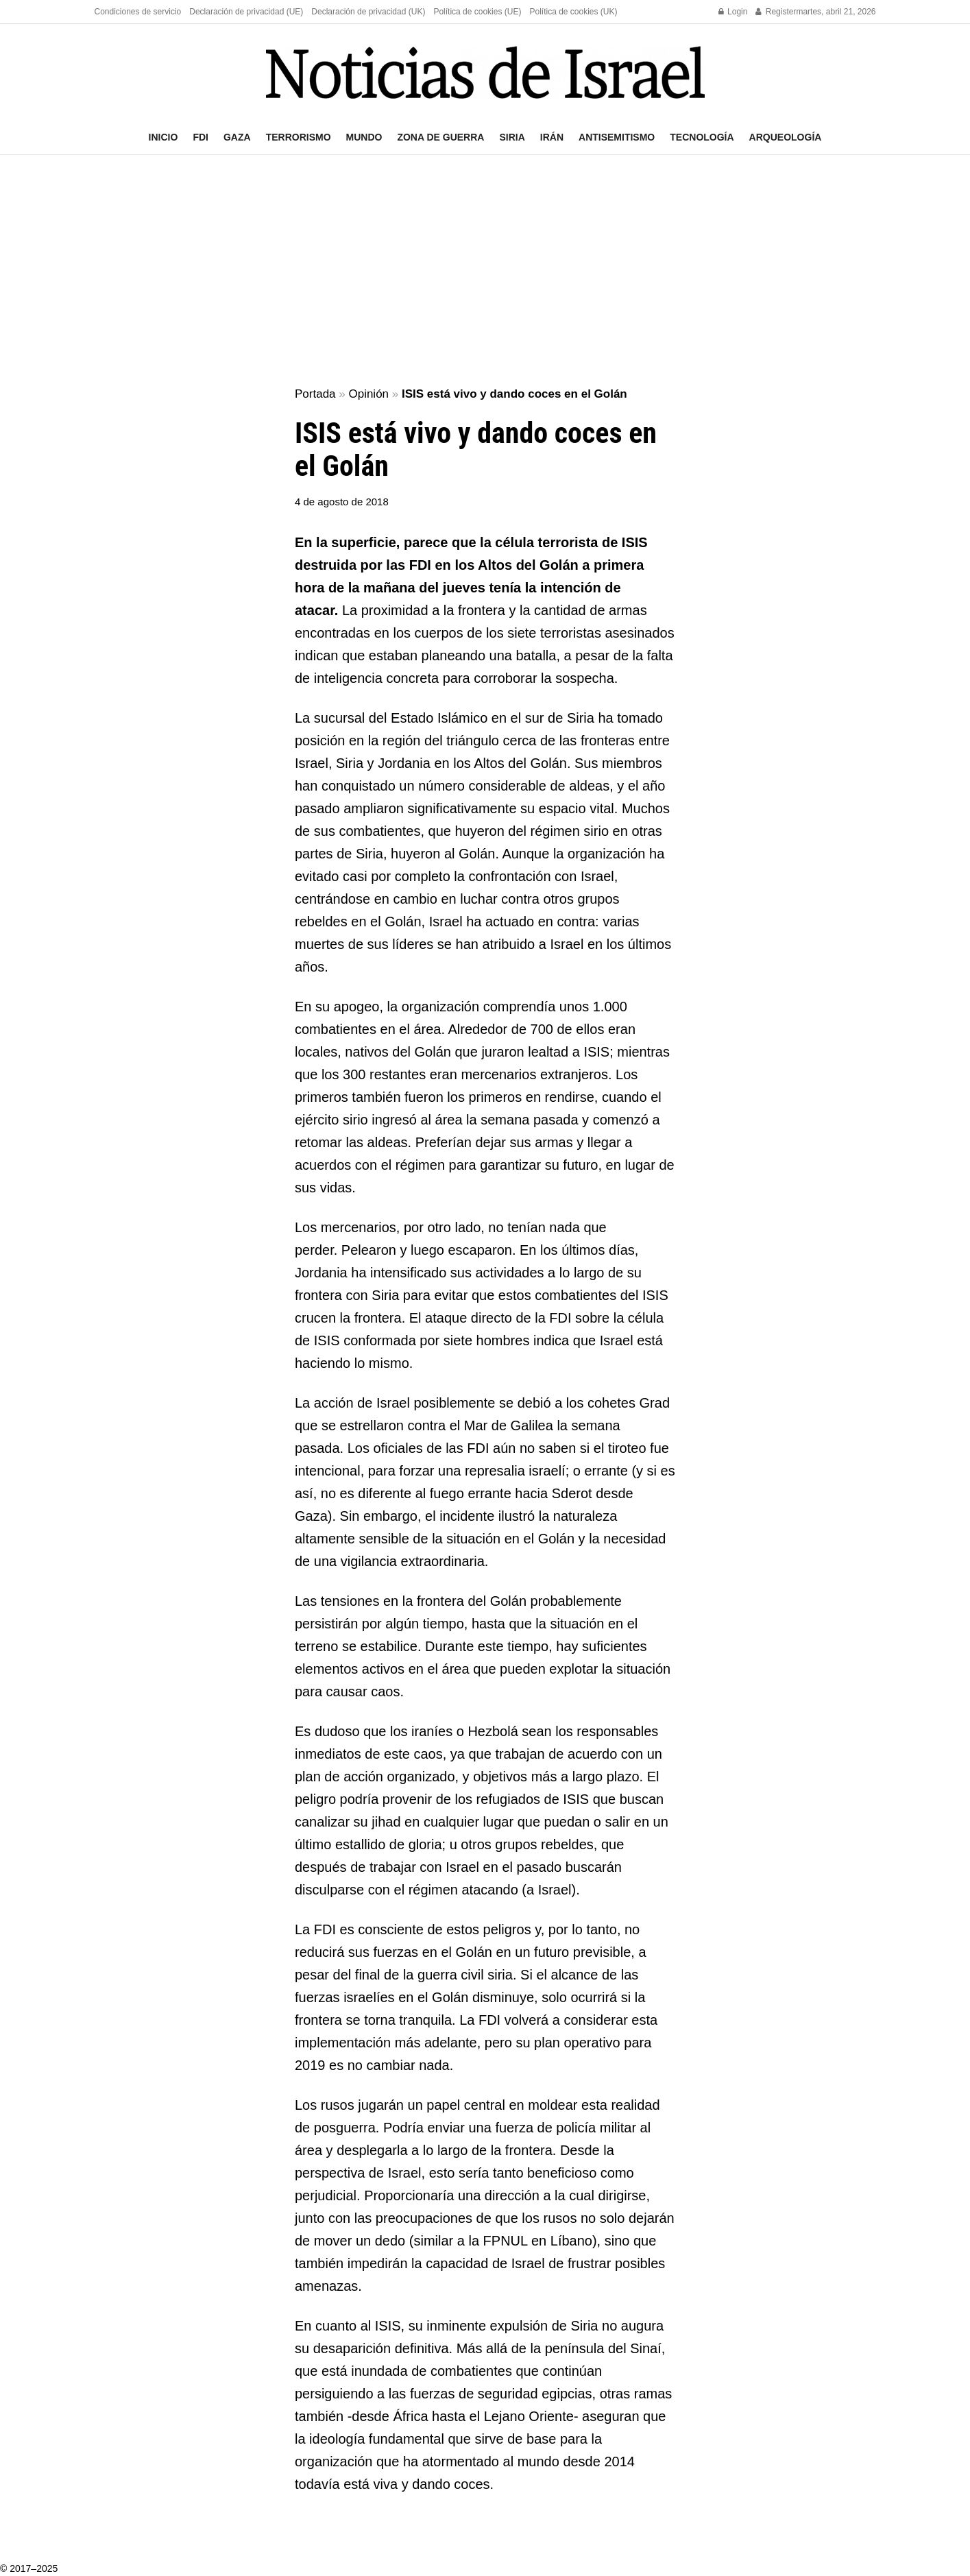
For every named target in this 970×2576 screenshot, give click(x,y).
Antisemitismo (617, 137)
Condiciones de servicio (138, 11)
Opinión (368, 393)
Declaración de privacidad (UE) (246, 11)
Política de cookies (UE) (477, 11)
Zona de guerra (440, 137)
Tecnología (701, 137)
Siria (511, 137)
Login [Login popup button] (733, 11)
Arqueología (785, 137)
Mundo (364, 137)
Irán (551, 137)
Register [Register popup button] (775, 11)
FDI (200, 137)
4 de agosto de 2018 (342, 501)
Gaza (237, 137)
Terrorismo (298, 137)
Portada (315, 393)
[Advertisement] (485, 272)
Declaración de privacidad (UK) (368, 11)
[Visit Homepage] (485, 72)
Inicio (163, 137)
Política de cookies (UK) (573, 11)
